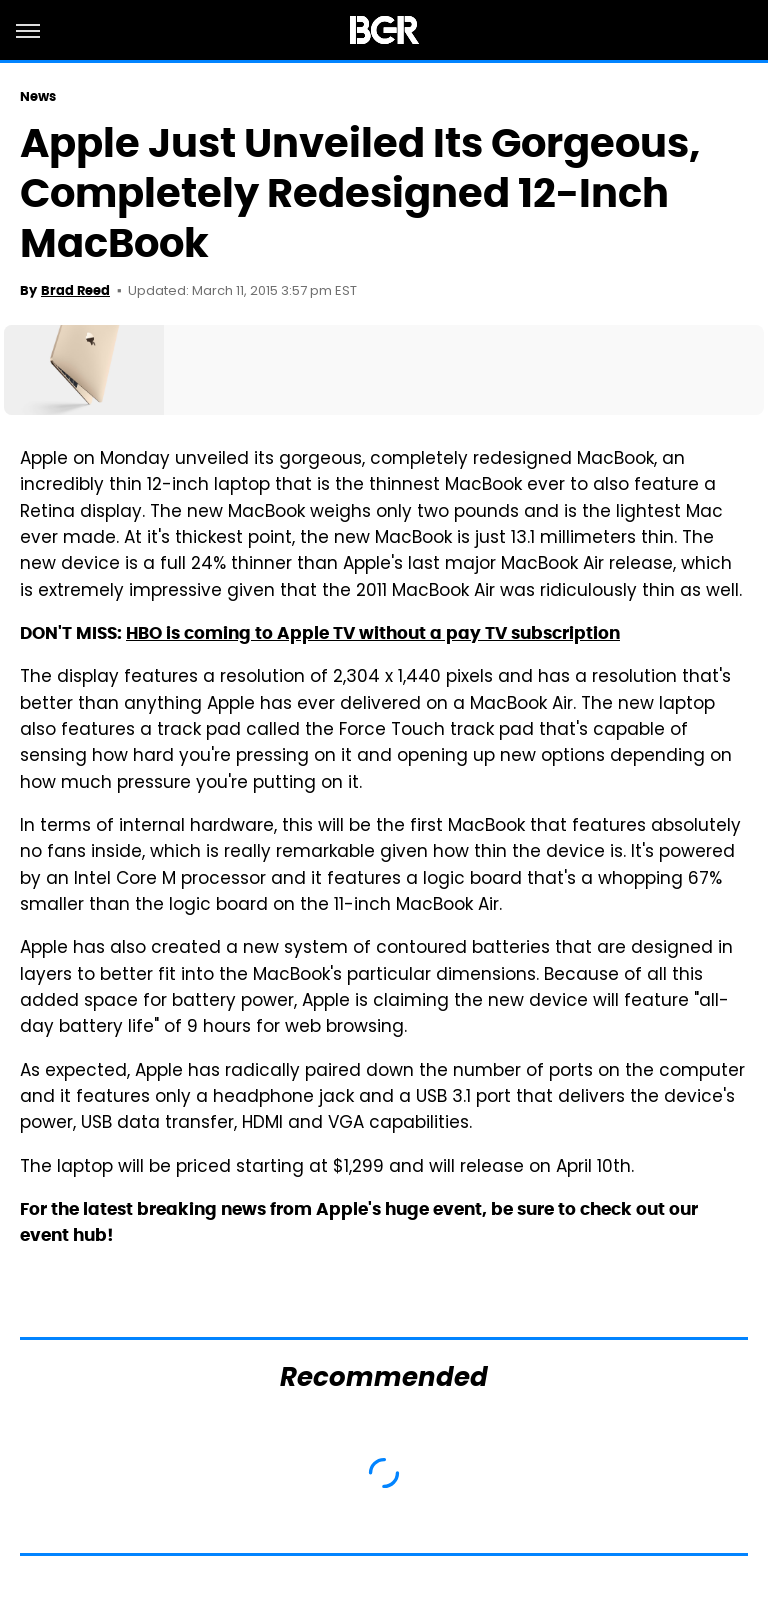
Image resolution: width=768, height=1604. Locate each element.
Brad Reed (75, 290)
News (38, 96)
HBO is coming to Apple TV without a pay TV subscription (373, 633)
